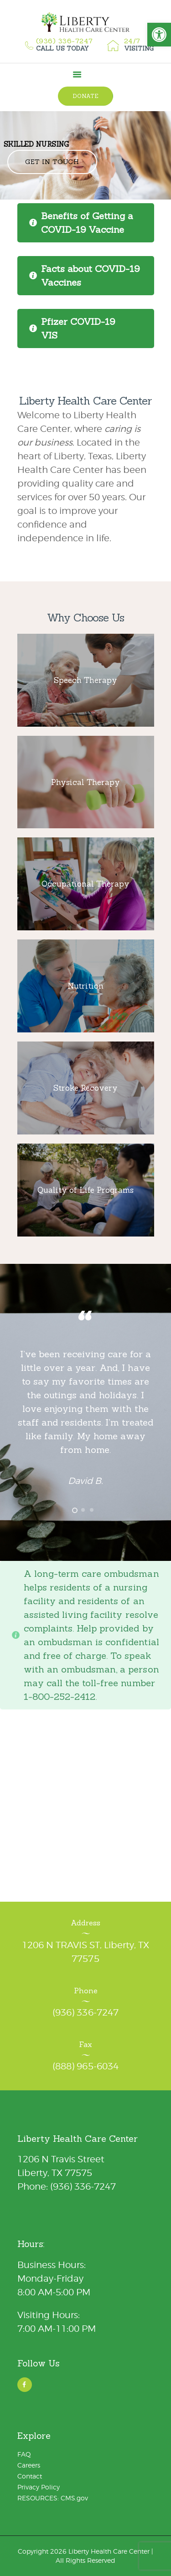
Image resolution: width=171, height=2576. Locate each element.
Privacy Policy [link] (38, 2487)
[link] (159, 34)
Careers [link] (28, 2465)
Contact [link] (29, 2476)
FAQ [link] (24, 2454)
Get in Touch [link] (52, 162)
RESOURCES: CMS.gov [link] (52, 2498)
